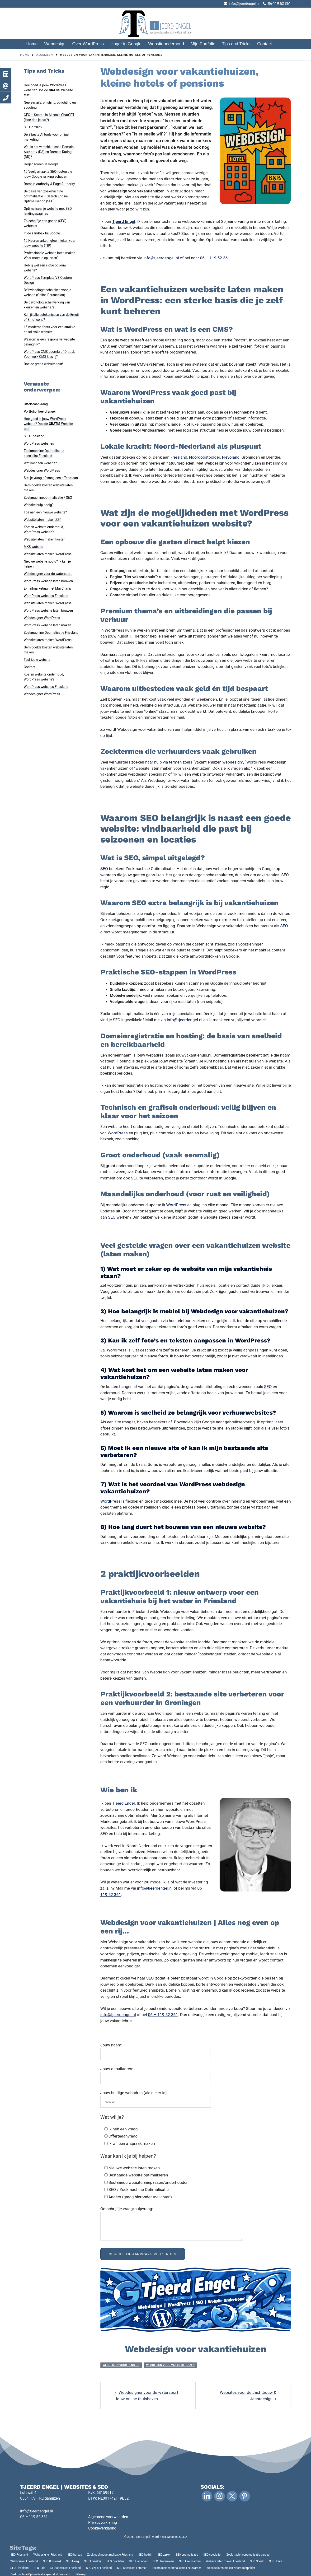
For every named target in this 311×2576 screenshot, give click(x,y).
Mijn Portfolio (203, 44)
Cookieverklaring (102, 2524)
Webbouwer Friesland (24, 2555)
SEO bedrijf (144, 2550)
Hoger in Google (125, 44)
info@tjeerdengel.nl (36, 2507)
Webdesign (55, 44)
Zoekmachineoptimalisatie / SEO (48, 497)
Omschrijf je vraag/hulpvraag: (171, 2220)
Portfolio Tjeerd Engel (40, 411)
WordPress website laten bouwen (48, 581)
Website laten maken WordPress (47, 554)
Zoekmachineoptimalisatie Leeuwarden (175, 2562)
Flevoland (229, 456)
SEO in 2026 (33, 127)
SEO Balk (39, 2562)
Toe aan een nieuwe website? (45, 512)
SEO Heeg (71, 2555)
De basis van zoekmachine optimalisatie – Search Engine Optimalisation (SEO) (46, 196)
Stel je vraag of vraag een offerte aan (51, 478)
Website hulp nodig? (38, 505)
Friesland (178, 456)
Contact (264, 44)
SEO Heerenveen (160, 2555)
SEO (104, 867)
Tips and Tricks (236, 44)
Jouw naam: (155, 2046)
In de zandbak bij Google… (43, 233)
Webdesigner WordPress (42, 470)
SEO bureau (74, 2550)
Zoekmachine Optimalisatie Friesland (51, 632)
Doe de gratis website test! (43, 364)
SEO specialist (211, 2550)
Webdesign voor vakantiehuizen (170, 2361)
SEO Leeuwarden (187, 2555)
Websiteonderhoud (166, 44)
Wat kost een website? (40, 463)
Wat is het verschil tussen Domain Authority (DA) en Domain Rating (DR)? (49, 152)
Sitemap (80, 2568)
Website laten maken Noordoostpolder (229, 2562)
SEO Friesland (34, 436)
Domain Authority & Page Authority (49, 184)
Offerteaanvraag (36, 404)
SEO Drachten (113, 2555)
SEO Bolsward (51, 2555)
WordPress (117, 1131)
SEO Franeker (91, 2555)
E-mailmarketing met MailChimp (47, 588)
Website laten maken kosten (44, 539)
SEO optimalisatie (185, 2550)
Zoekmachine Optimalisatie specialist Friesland (40, 2568)
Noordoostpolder (204, 456)
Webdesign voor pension (121, 2361)
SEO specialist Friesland (65, 2562)
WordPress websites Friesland (46, 596)
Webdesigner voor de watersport (48, 574)
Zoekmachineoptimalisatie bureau (246, 2550)
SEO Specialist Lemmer (130, 2562)
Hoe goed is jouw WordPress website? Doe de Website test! (48, 90)
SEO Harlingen (136, 2555)
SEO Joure (271, 2555)
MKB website (33, 547)
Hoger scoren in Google (41, 164)
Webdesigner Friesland (47, 2550)
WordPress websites (39, 443)
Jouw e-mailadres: (155, 2070)
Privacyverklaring (102, 2518)
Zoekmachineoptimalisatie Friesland (109, 2550)
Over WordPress (88, 44)
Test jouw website (37, 659)
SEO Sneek (253, 2555)
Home (32, 44)
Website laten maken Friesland (222, 2555)
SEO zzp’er (163, 2550)
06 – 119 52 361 (34, 2512)
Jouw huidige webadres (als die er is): (155, 2094)
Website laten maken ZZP (42, 520)
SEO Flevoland (19, 2562)
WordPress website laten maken (47, 625)
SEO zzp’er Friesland (98, 2562)
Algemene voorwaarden (108, 2512)
